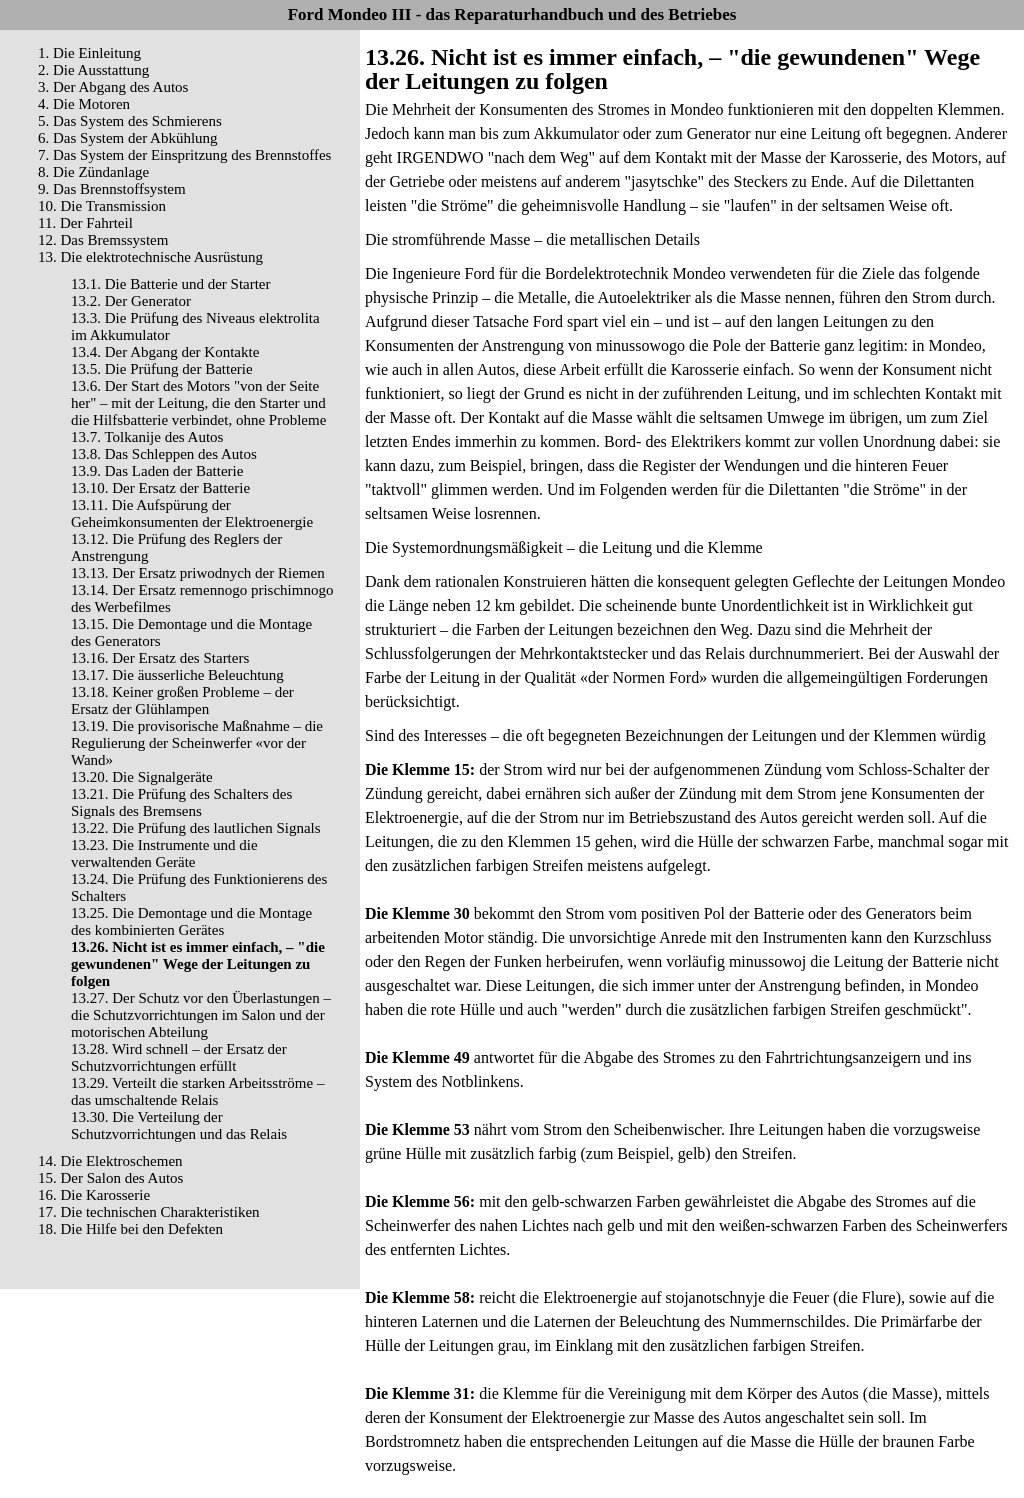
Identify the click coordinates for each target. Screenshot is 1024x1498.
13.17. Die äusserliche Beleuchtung (177, 675)
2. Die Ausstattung (93, 70)
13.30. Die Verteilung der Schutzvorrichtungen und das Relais (179, 1125)
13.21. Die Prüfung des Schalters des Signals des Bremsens (181, 802)
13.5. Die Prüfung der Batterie (162, 369)
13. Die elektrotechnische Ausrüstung (150, 257)
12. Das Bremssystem (103, 240)
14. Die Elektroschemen (110, 1161)
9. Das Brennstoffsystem (112, 189)
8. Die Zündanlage (93, 172)
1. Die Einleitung (89, 53)
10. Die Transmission (102, 206)
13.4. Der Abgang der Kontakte (165, 352)
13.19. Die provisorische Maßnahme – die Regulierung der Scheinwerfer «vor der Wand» (197, 743)
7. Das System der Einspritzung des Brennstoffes (184, 155)
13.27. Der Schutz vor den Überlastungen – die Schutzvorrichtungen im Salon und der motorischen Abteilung (201, 1015)
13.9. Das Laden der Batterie (157, 471)
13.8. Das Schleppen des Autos (164, 454)
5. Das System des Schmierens (130, 121)
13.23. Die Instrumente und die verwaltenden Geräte (164, 853)
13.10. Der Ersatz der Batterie (160, 488)
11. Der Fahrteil (85, 223)
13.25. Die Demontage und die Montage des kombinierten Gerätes (191, 921)
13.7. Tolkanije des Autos (147, 437)
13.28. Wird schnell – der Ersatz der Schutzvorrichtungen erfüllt (179, 1057)
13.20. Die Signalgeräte (142, 777)
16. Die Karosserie (94, 1195)
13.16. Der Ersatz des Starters (160, 658)
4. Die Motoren (84, 104)
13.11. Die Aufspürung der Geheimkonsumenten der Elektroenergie (192, 513)
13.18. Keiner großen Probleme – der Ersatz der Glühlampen (182, 700)
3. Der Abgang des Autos (113, 87)
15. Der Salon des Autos (110, 1178)
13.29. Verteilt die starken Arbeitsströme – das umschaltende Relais (197, 1091)
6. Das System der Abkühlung (128, 138)
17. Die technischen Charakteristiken (149, 1212)
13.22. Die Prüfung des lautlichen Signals (196, 828)
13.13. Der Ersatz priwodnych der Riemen (198, 573)
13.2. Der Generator (131, 301)
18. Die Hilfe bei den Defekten (130, 1229)
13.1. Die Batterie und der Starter (171, 284)
